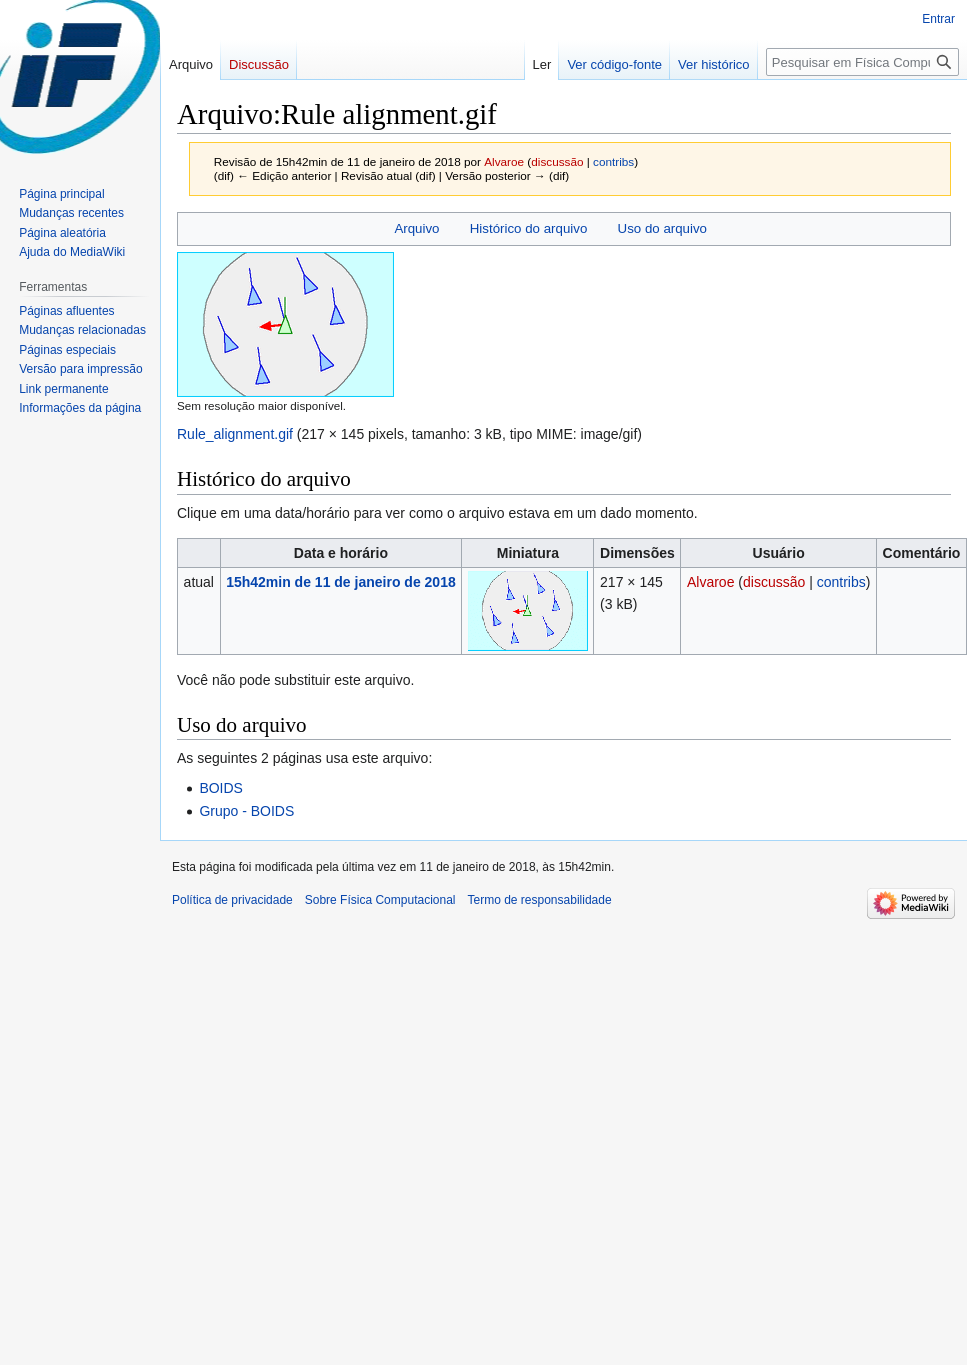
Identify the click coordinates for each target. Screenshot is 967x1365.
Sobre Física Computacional (380, 900)
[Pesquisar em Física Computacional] (862, 62)
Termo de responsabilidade (540, 900)
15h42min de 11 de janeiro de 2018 (341, 582)
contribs (613, 161)
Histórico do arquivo (529, 228)
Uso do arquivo (662, 228)
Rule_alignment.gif (235, 434)
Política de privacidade (232, 900)
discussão (557, 161)
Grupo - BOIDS (246, 811)
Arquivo (416, 228)
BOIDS (221, 788)
